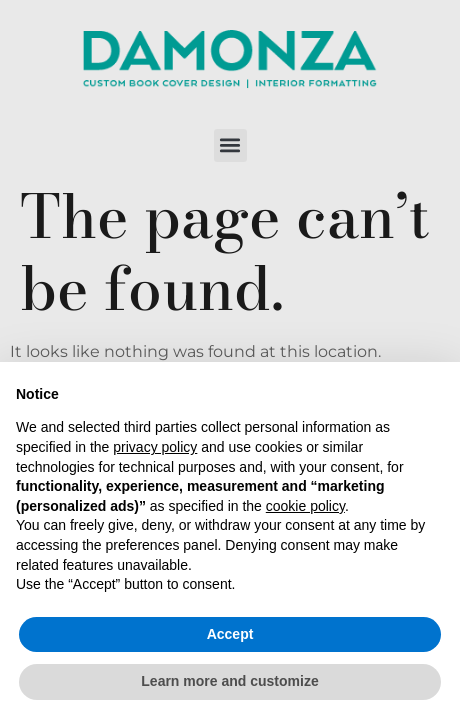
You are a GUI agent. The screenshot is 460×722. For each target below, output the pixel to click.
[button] (230, 145)
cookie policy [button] (305, 506)
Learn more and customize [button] (229, 681)
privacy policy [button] (155, 447)
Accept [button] (230, 634)
